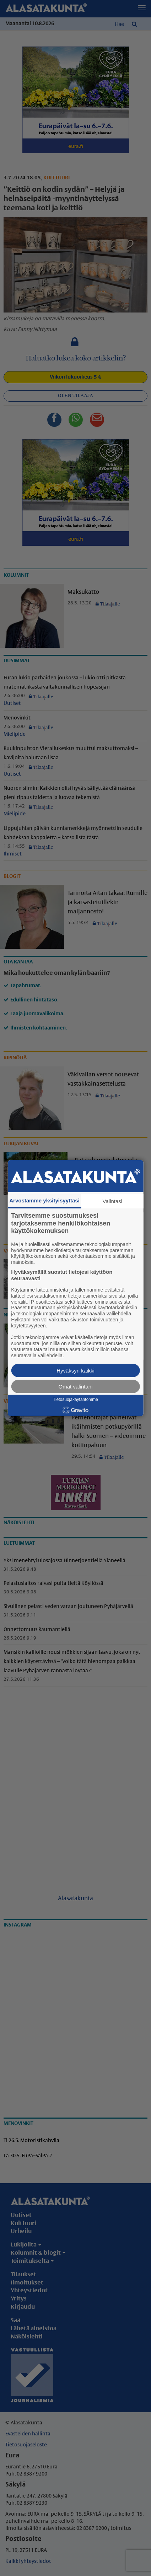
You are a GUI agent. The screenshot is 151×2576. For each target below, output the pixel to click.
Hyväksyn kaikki (75, 1370)
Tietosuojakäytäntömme (75, 1399)
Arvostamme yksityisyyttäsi (44, 1200)
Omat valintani (76, 1386)
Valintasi (113, 1201)
